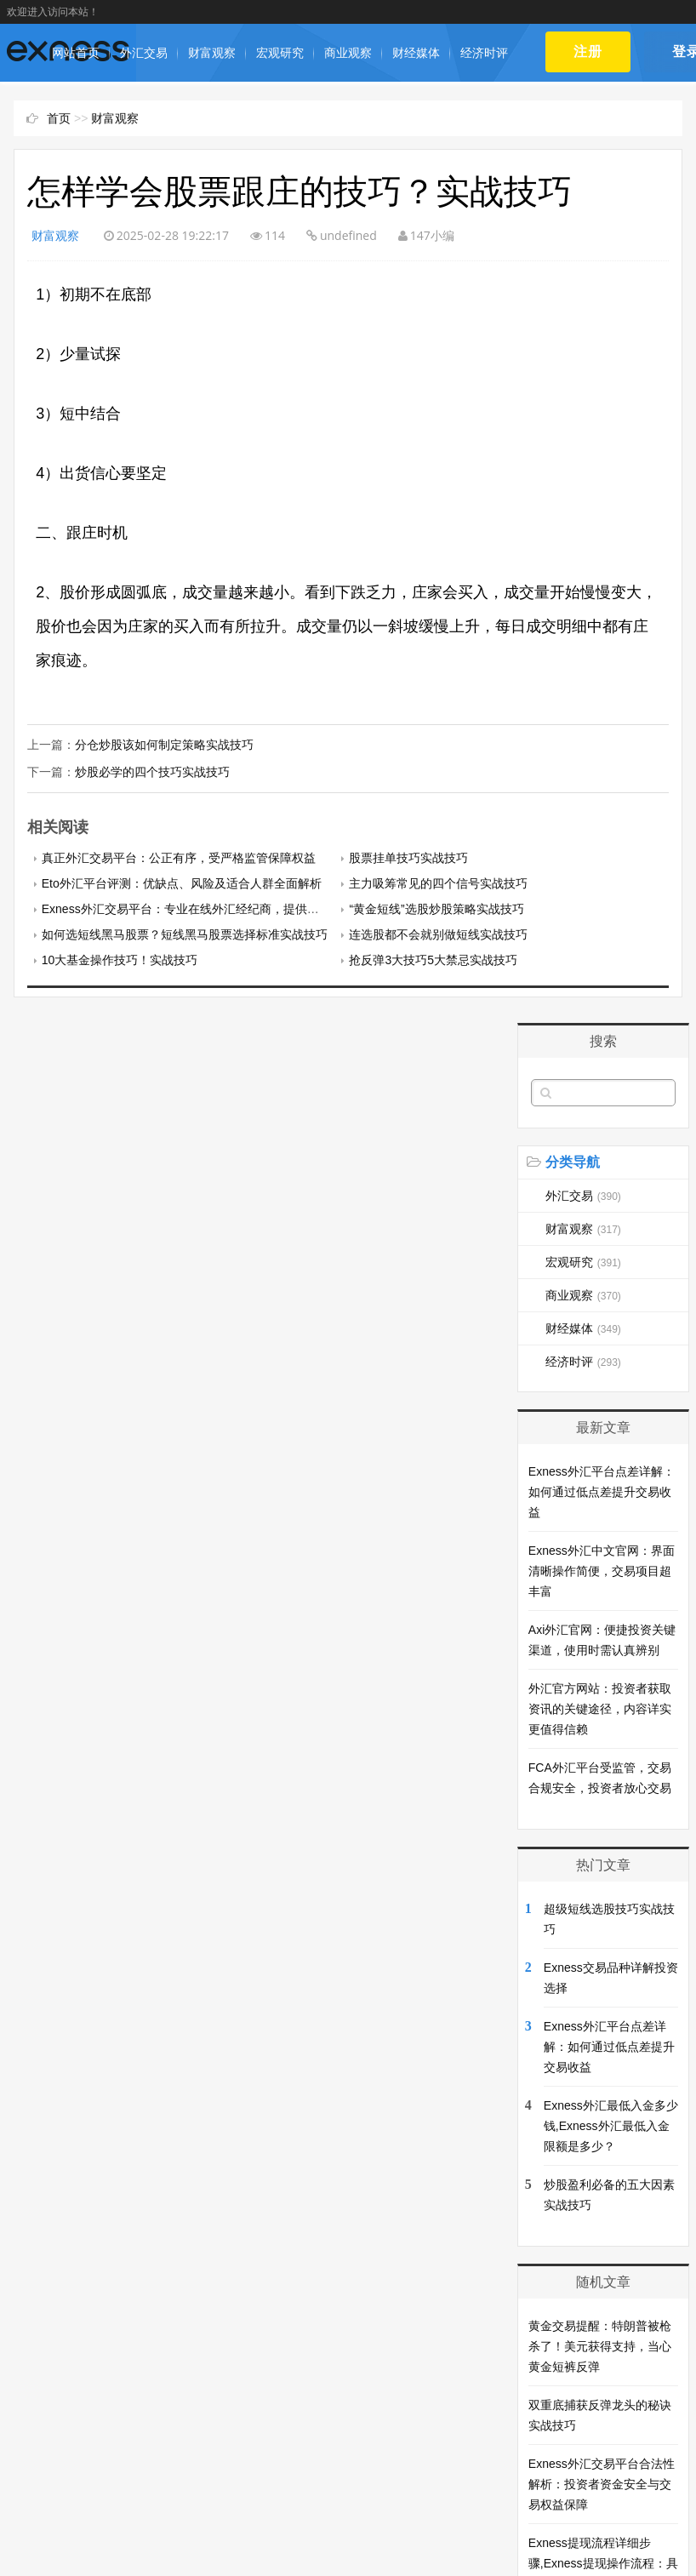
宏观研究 (280, 53)
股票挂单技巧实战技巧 (408, 856)
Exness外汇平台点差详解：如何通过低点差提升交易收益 (601, 1490)
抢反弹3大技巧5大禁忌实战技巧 (433, 958)
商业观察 (348, 53)
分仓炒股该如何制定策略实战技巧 (164, 744)
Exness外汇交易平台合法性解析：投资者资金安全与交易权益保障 (601, 2482)
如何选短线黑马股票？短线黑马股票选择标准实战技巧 (185, 933)
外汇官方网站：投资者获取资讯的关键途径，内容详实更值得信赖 (599, 1707)
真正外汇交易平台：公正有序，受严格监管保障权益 (179, 856)
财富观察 (212, 53)
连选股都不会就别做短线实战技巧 (438, 933)
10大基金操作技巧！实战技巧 (120, 958)
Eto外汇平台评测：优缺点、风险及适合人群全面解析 (182, 881)
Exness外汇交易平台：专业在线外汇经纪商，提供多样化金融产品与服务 (234, 907)
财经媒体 (416, 53)
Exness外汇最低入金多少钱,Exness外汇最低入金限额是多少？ (611, 2124)
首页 (59, 118)
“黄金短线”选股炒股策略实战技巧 (436, 907)
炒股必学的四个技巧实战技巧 (152, 771)
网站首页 (76, 53)
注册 (588, 51)
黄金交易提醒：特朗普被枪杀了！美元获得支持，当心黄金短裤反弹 (599, 2344)
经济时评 (484, 53)
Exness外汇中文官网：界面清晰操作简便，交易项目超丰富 (601, 1569)
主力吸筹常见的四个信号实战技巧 (438, 881)
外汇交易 (144, 53)
